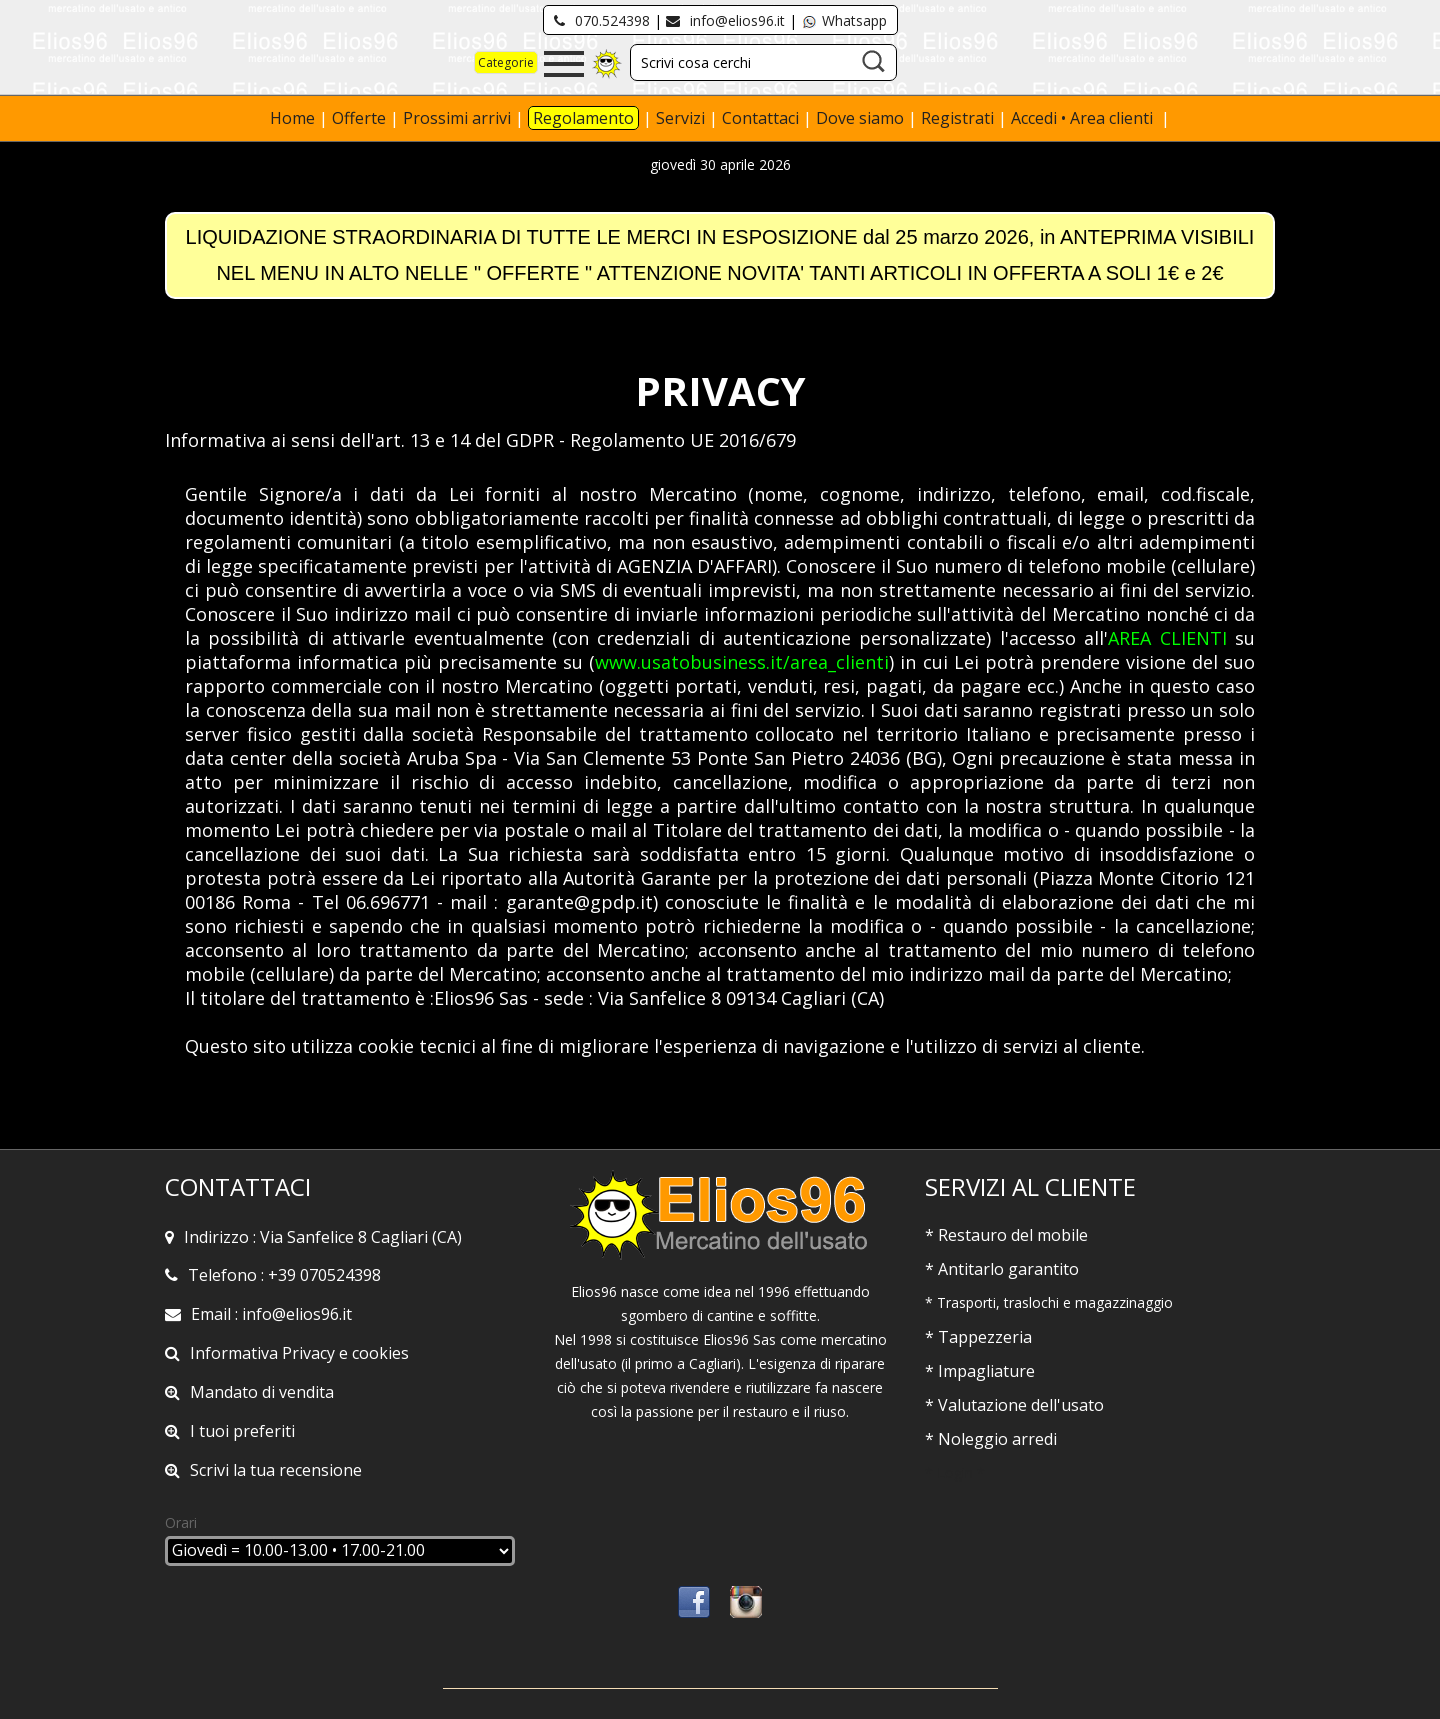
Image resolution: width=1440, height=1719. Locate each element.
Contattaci (762, 118)
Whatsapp (844, 20)
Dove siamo (860, 118)
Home (294, 118)
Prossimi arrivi (457, 118)
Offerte (361, 118)
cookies (380, 1353)
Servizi (682, 118)
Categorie (506, 62)
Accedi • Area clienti (1084, 118)
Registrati (957, 118)
